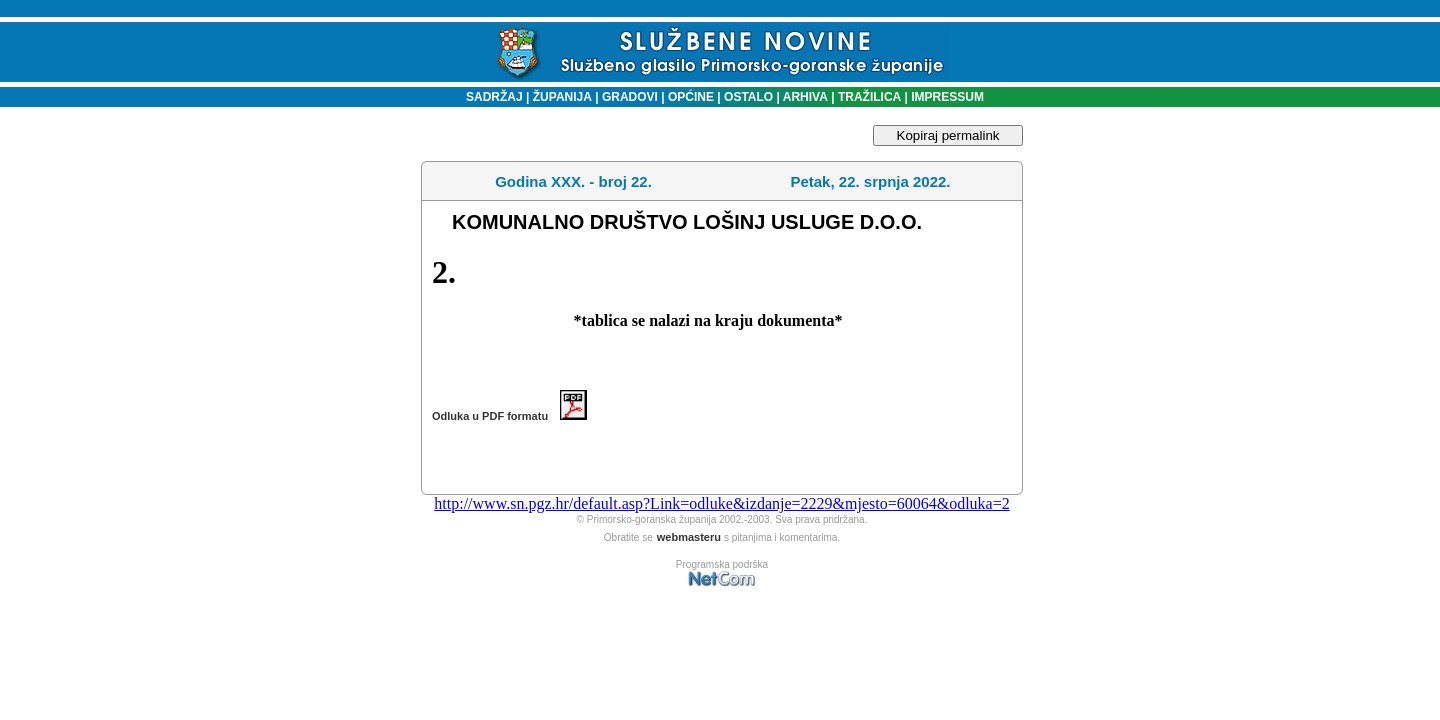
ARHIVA (804, 97)
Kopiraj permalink (948, 135)
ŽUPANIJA (562, 97)
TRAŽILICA (868, 97)
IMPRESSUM (947, 97)
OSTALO (748, 97)
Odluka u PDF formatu (509, 416)
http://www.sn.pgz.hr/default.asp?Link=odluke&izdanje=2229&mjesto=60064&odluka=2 (721, 503)
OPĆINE (691, 97)
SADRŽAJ (489, 97)
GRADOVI (630, 97)
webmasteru (689, 537)
